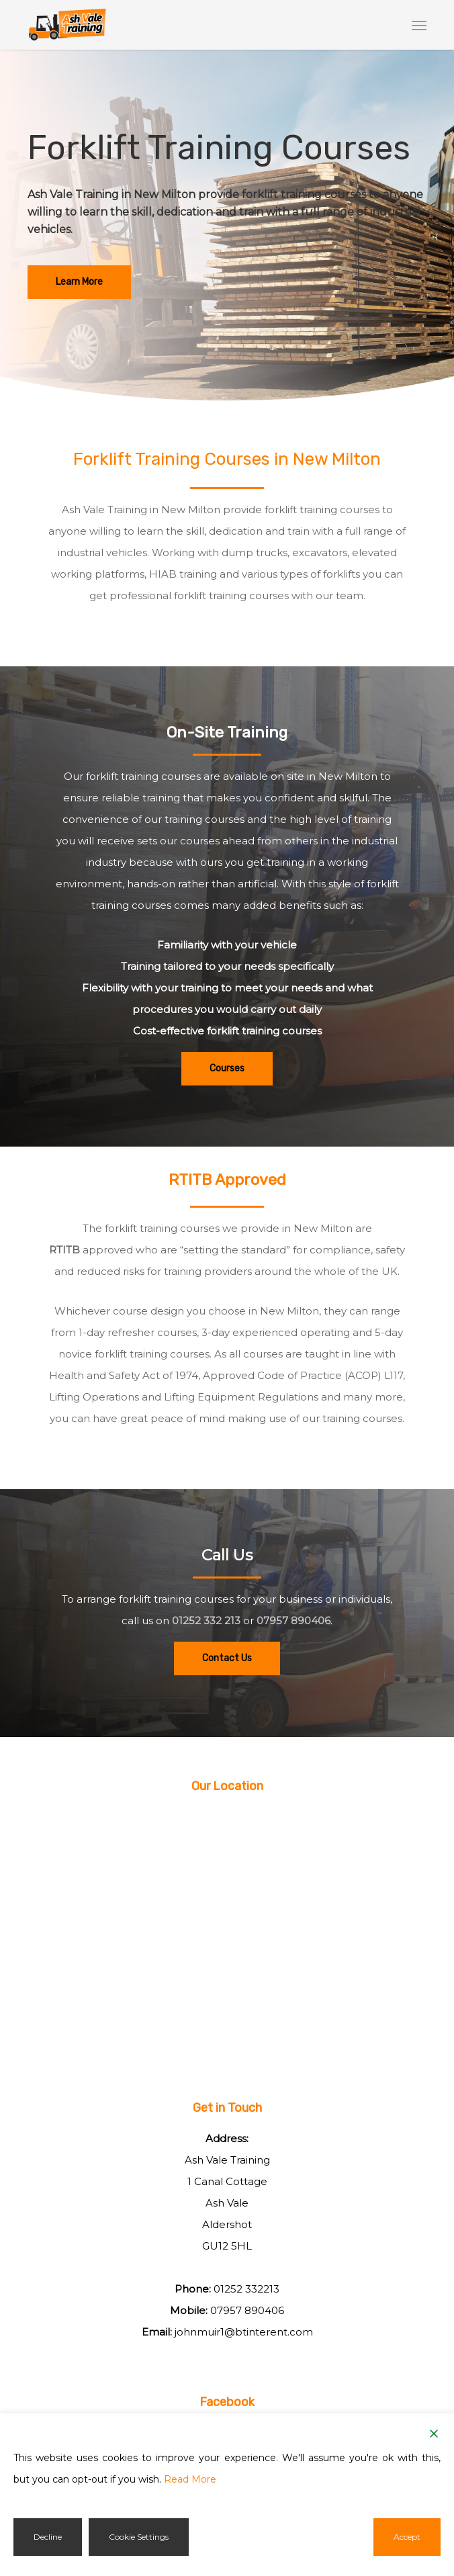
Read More (190, 2479)
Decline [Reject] (48, 2537)
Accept (407, 2537)
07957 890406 (293, 1620)
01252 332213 (246, 2288)
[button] (419, 25)
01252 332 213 (206, 1620)
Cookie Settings (139, 2537)
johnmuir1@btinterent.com (244, 2331)
